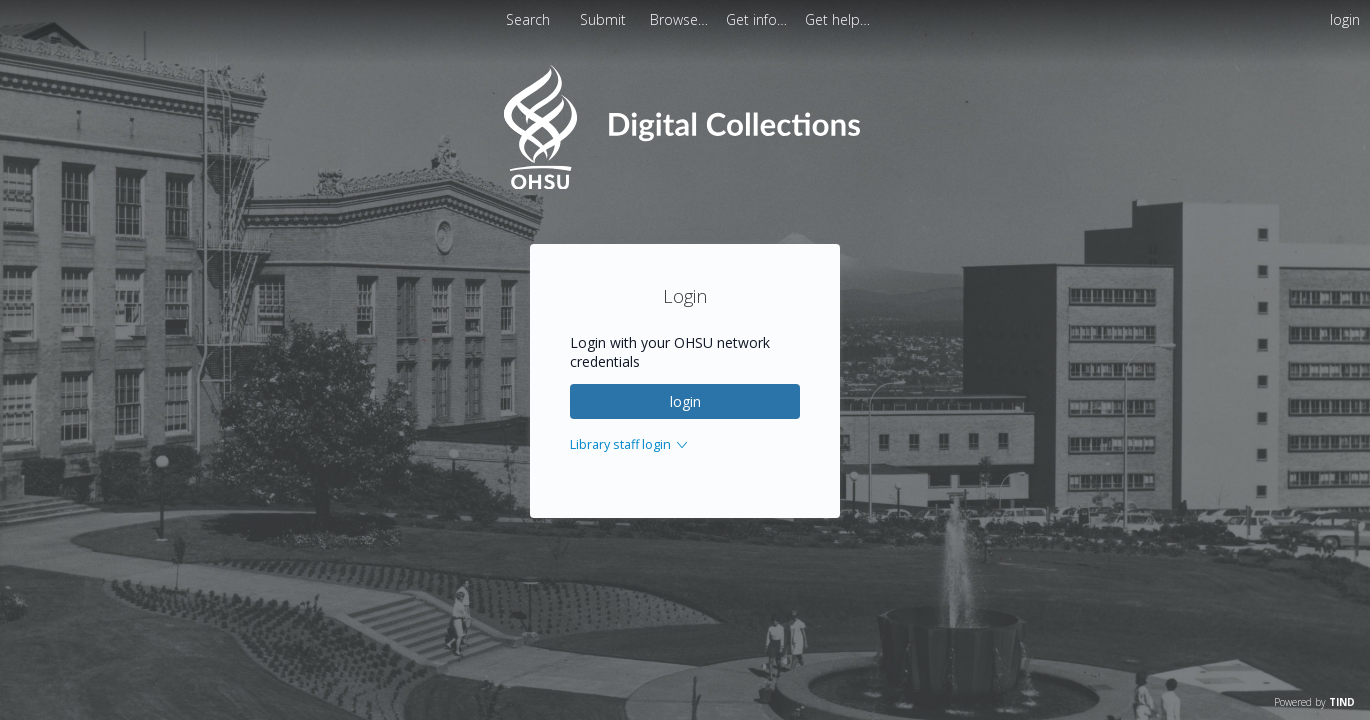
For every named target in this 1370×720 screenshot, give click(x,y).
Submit (605, 19)
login (685, 401)
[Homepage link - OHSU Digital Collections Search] (684, 184)
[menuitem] (681, 19)
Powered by (1314, 702)
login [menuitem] (1345, 19)
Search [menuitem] (528, 19)
